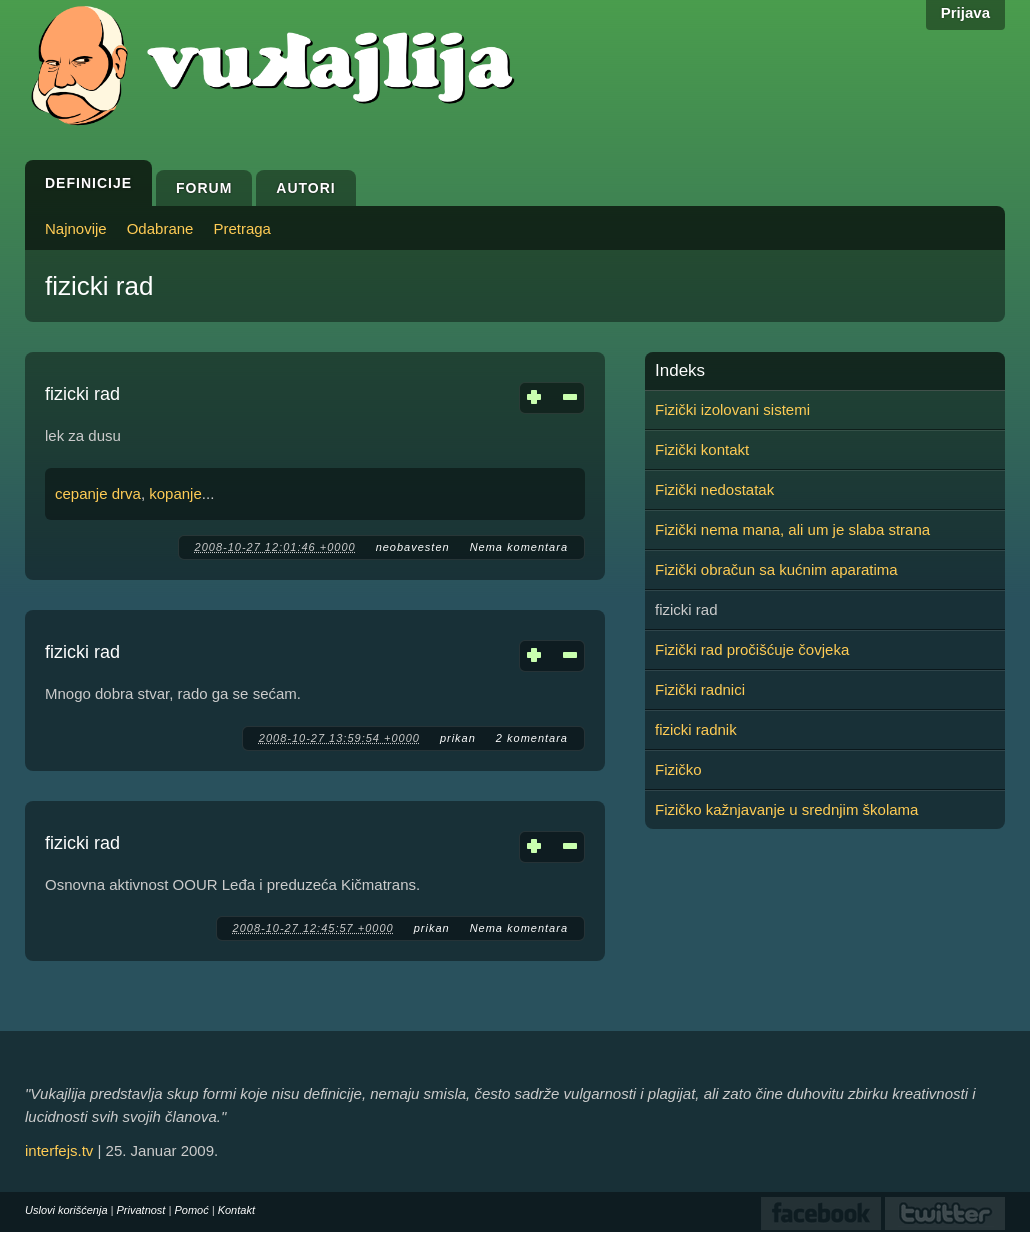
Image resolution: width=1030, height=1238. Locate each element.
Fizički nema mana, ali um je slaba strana (792, 529)
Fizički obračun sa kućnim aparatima (776, 569)
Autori (305, 188)
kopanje (175, 493)
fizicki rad (82, 394)
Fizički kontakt (702, 449)
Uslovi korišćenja (66, 1210)
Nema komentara (519, 547)
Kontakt (236, 1210)
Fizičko (678, 769)
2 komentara (532, 738)
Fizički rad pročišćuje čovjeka (752, 649)
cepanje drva (98, 493)
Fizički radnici (700, 689)
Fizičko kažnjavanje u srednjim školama (786, 809)
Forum (204, 188)
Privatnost (141, 1210)
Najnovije (76, 228)
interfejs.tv (59, 1150)
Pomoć (191, 1210)
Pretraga (242, 228)
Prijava (965, 12)
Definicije (88, 183)
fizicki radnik (696, 729)
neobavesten (413, 547)
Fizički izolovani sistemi (732, 409)
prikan (458, 738)
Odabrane (160, 228)
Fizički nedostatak (714, 489)
